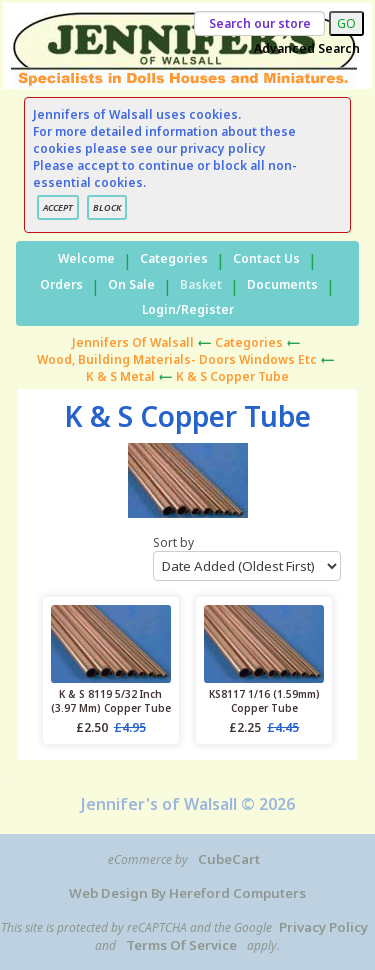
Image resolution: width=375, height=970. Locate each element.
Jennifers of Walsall (133, 342)
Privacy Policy (323, 927)
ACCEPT (58, 207)
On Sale (131, 284)
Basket (201, 284)
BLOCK (107, 207)
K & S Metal (120, 376)
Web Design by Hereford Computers (187, 893)
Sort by (247, 557)
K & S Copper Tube (232, 376)
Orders (61, 284)
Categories (174, 258)
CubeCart (229, 859)
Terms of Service (181, 945)
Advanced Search (307, 48)
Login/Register (188, 309)
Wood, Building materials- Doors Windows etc (177, 359)
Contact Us (266, 258)
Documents (282, 284)
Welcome (86, 258)
